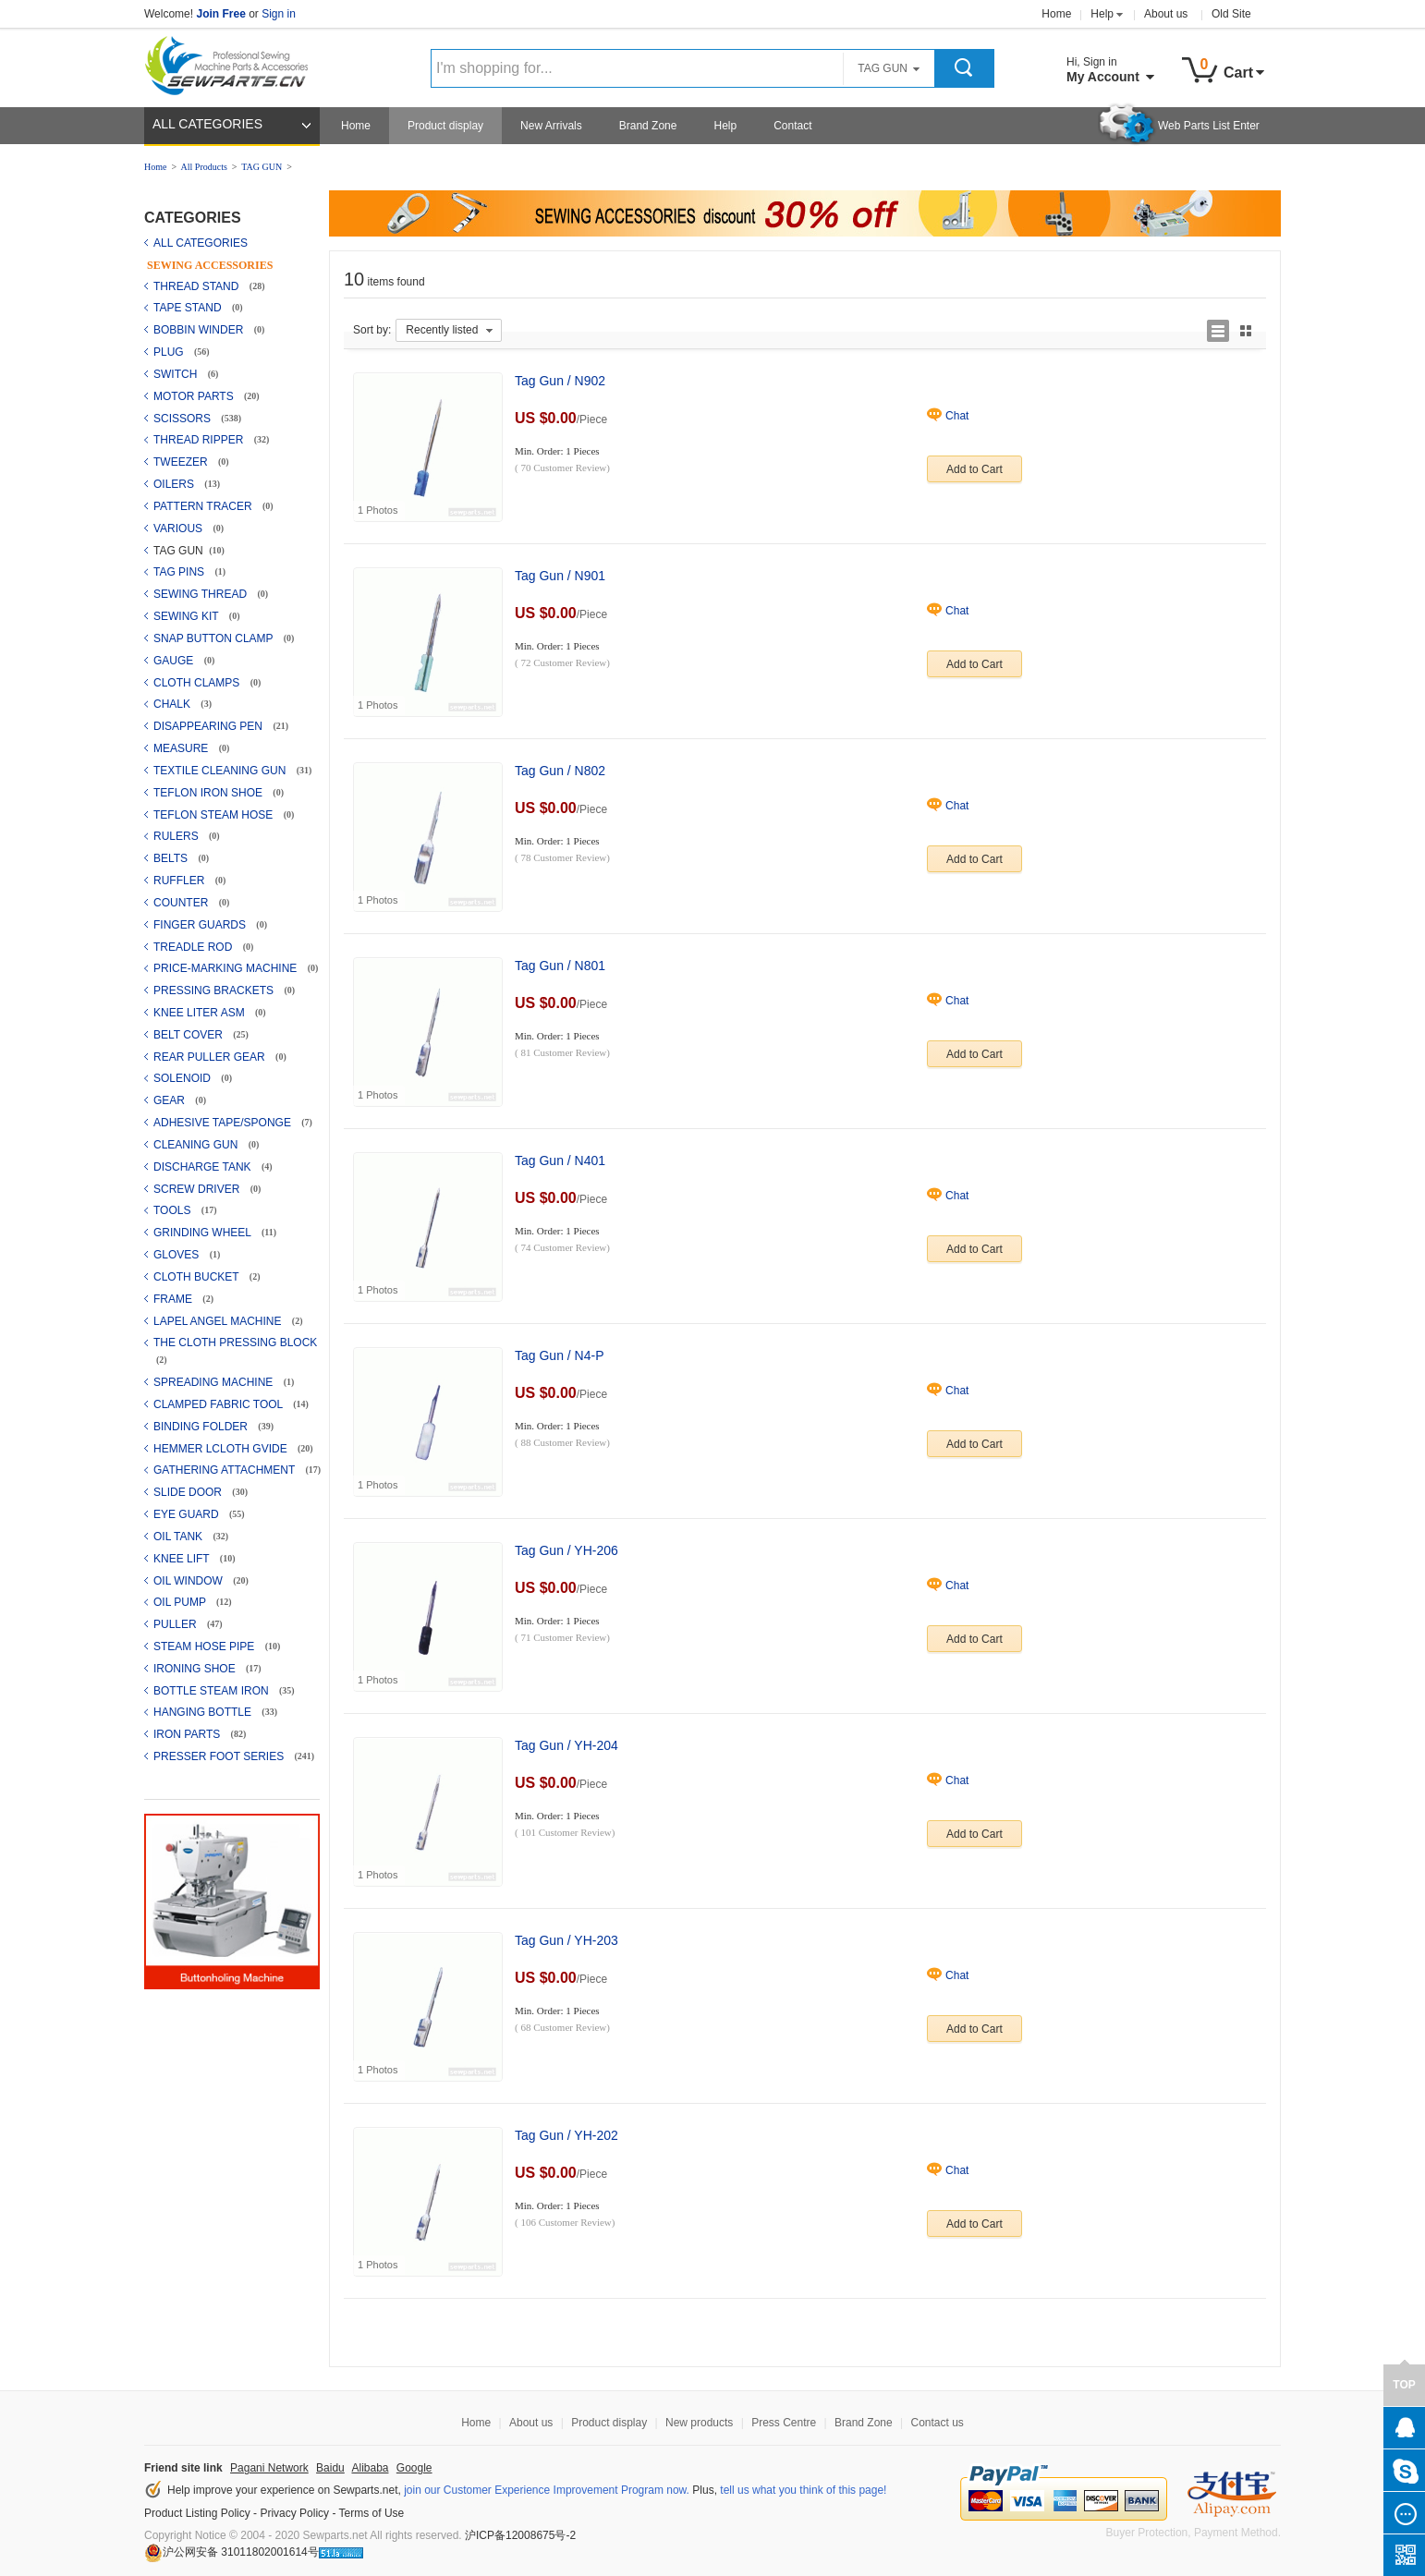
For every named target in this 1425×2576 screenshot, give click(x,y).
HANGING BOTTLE (203, 1712)
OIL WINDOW (189, 1580)
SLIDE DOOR (189, 1492)
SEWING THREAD (201, 594)
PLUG (170, 352)
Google (414, 2467)
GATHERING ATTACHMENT (225, 1470)
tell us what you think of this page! (803, 2490)
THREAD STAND (197, 286)
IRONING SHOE (195, 1668)
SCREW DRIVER (198, 1189)
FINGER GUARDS (201, 924)
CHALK (173, 704)
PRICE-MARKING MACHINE (226, 968)
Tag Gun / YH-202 (566, 2135)
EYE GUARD (187, 1514)
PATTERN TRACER (204, 506)
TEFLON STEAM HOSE (214, 814)
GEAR (170, 1100)
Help (1102, 13)
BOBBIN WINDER (200, 329)
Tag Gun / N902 (560, 380)
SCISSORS (183, 418)
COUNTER (182, 902)
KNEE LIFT (183, 1558)
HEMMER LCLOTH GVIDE (221, 1448)
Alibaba (369, 2467)
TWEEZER (182, 462)
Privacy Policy (294, 2513)
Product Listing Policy (197, 2513)
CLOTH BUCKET (197, 1276)
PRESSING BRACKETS (214, 990)
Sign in (279, 13)
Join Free (220, 13)
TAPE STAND (189, 307)
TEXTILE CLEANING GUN (221, 770)
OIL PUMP (181, 1602)
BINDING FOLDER (201, 1426)
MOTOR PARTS (195, 396)
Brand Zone (648, 125)
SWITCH (177, 374)
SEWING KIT (187, 616)
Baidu (330, 2467)
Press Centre (783, 2422)
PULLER (176, 1624)
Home (1056, 13)
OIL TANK (179, 1536)
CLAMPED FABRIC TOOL (219, 1404)
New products (699, 2422)
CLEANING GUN (197, 1144)
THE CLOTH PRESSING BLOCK (235, 1342)
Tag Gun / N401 (560, 1160)
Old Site (1231, 13)
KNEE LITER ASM (200, 1012)
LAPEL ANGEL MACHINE (219, 1321)
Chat (956, 415)
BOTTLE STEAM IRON (212, 1690)
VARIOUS (179, 528)
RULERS (177, 836)
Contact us (936, 2422)
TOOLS (173, 1210)
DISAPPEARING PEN (209, 726)
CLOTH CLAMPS (198, 682)
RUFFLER (180, 880)
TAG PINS (180, 571)
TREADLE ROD (194, 947)
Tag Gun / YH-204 (566, 1745)
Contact (792, 125)
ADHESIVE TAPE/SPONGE (223, 1122)
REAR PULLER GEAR (210, 1057)
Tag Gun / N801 (560, 965)
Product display (445, 125)
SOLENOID (183, 1078)
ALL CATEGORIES (207, 123)
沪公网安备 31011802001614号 (231, 2552)
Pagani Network (269, 2467)
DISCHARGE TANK (203, 1166)
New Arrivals (551, 125)
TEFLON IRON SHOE (209, 792)
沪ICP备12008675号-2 (520, 2535)
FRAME (174, 1299)
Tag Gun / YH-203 (566, 1940)
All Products (204, 167)
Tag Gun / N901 (560, 575)
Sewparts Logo (233, 62)
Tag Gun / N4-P (559, 1355)
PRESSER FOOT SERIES (219, 1756)
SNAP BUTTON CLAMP (214, 638)
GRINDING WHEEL (203, 1232)
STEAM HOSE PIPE (205, 1646)
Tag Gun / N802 (560, 770)
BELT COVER (189, 1034)
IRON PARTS (188, 1734)
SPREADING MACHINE (214, 1382)
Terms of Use (372, 2513)
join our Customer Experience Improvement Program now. (546, 2490)
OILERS (175, 484)
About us (1166, 13)
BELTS (171, 858)
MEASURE (182, 748)
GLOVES (177, 1254)
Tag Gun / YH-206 (566, 1550)
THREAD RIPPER (200, 439)
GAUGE (175, 660)
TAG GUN (261, 167)
